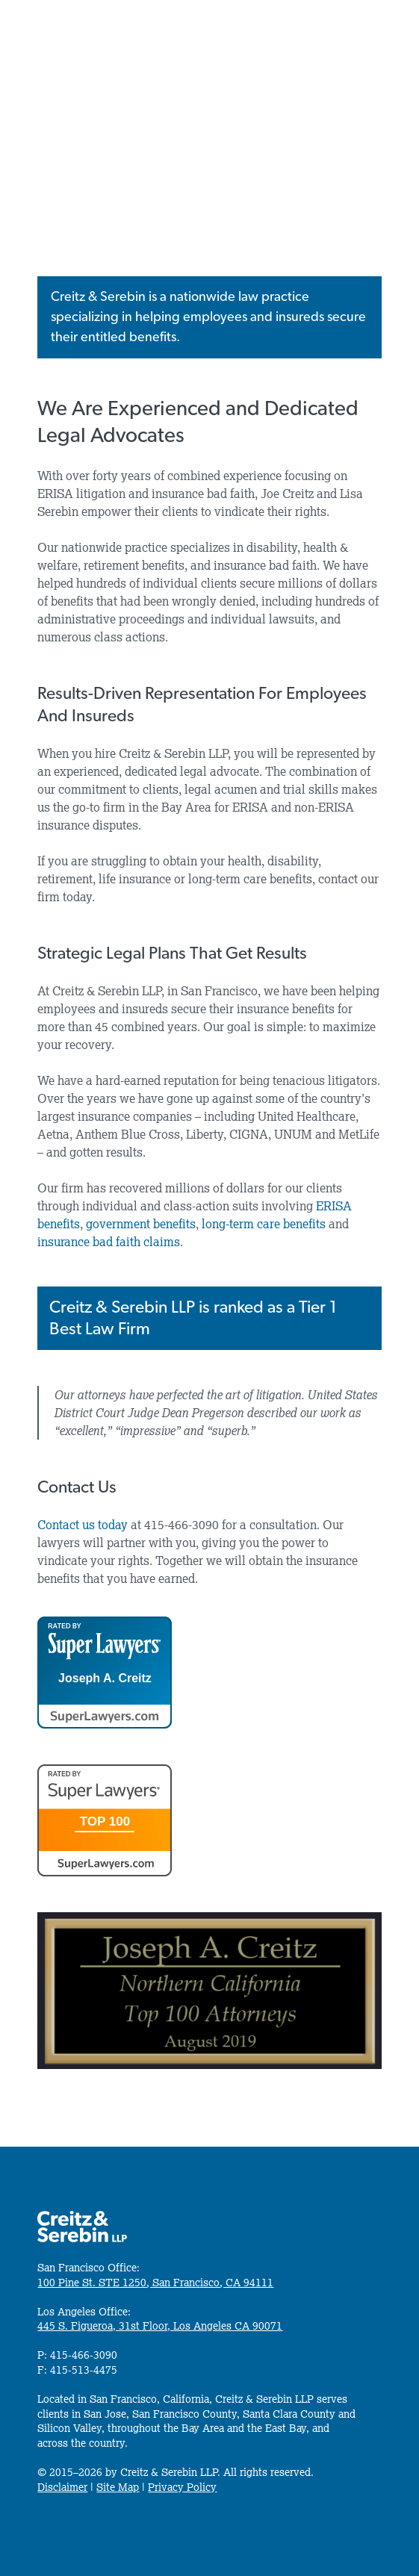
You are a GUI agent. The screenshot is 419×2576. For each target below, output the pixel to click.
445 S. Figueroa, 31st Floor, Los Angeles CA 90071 (159, 2325)
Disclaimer (62, 2487)
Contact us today (82, 1524)
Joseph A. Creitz (105, 1678)
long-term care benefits (264, 1224)
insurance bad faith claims (108, 1241)
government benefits (141, 1224)
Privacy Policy (182, 2487)
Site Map (117, 2487)
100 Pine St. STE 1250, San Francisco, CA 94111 (155, 2282)
